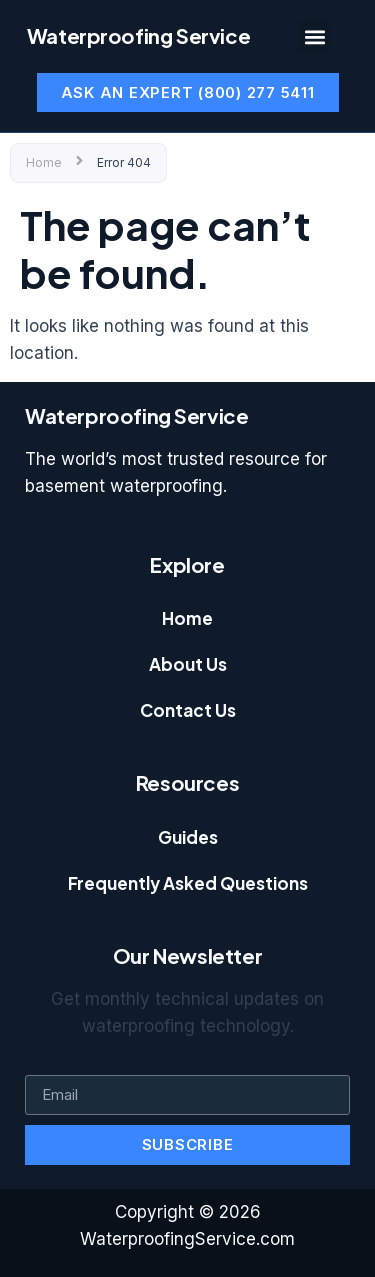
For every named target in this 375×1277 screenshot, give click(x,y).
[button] (314, 36)
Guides (188, 837)
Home (44, 162)
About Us (188, 664)
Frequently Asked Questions (188, 883)
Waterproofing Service (138, 36)
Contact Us (188, 710)
